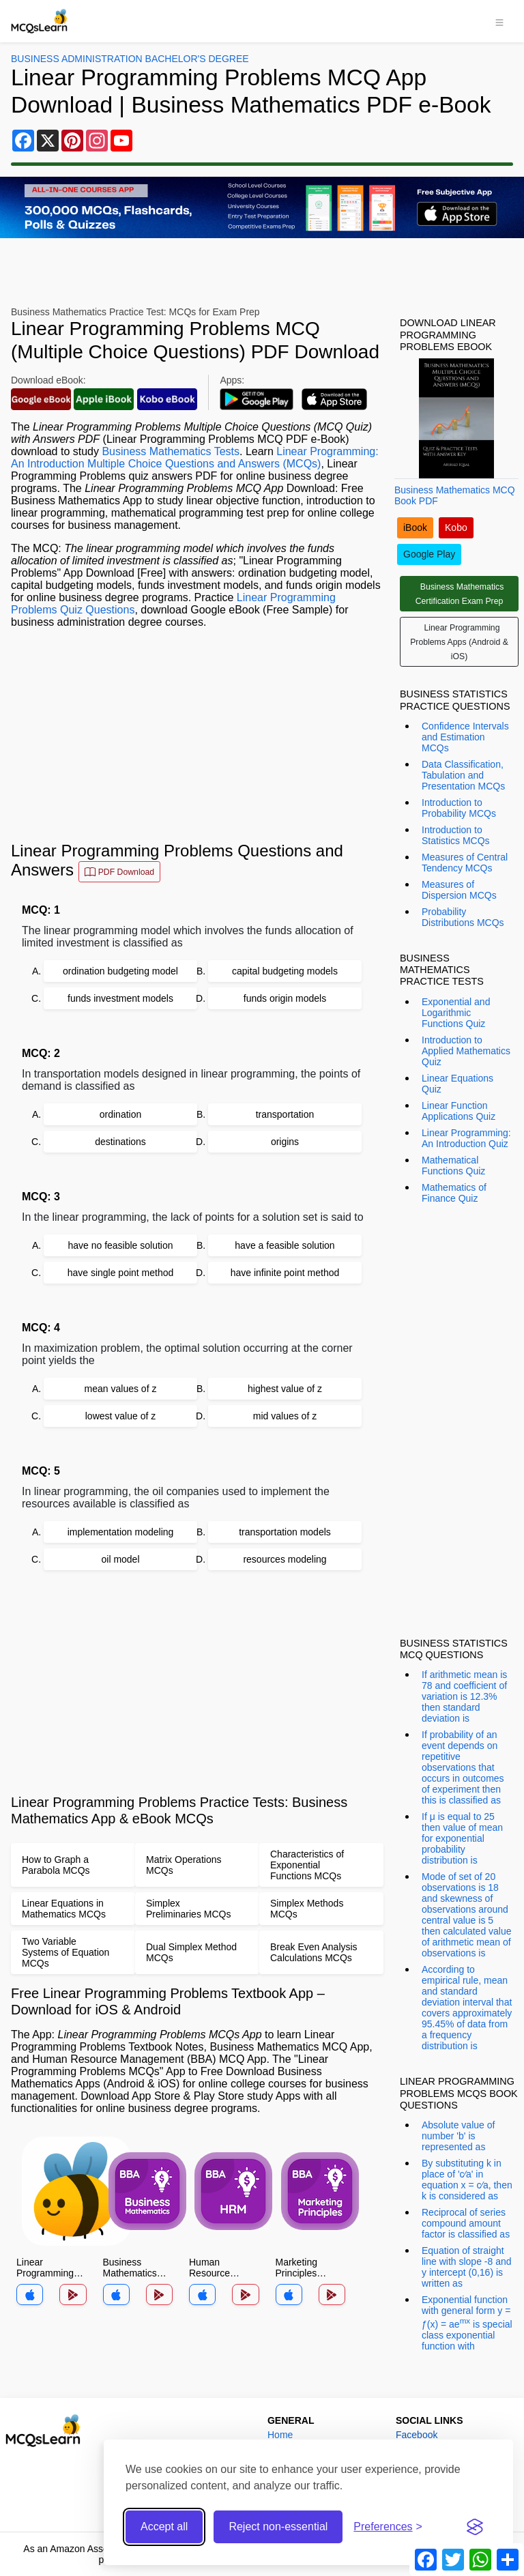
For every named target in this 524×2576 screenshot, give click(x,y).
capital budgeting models (285, 971)
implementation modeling (121, 1531)
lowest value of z (120, 1415)
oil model (120, 1559)
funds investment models (120, 998)
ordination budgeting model (120, 971)
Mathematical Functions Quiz (453, 1165)
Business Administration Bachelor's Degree (130, 58)
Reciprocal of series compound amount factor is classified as (466, 2223)
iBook (415, 527)
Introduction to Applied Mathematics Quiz (466, 1050)
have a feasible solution (284, 1245)
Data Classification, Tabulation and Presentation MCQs (463, 775)
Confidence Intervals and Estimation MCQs (465, 737)
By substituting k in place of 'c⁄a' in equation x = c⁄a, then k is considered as (467, 2179)
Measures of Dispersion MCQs (459, 890)
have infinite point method (285, 1272)
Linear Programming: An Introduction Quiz (466, 1138)
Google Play (429, 554)
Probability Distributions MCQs (463, 917)
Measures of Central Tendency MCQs (465, 862)
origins (285, 1141)
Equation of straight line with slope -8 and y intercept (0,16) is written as (467, 2267)
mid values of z (285, 1415)
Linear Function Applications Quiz (458, 1111)
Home (280, 2434)
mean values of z (121, 1388)
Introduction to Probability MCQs (459, 808)
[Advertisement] (197, 734)
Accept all (164, 2526)
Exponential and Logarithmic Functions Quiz (456, 1012)
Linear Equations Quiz (457, 1084)
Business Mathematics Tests (170, 451)
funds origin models (285, 998)
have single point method (121, 1272)
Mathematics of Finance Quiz (454, 1193)
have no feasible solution (120, 1245)
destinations (120, 1141)
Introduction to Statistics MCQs (456, 835)
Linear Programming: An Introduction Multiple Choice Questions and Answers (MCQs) (195, 457)
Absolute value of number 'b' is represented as (458, 2135)
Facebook (416, 2434)
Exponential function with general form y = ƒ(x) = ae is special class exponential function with (467, 2322)
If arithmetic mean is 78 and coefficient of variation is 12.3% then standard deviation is (464, 1696)
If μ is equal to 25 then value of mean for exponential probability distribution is (462, 1838)
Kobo (456, 527)
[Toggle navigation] (499, 21)
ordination (121, 1114)
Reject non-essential (278, 2526)
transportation (285, 1114)
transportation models (285, 1531)
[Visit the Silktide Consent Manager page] (474, 2526)
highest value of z (285, 1388)
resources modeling (284, 1559)
